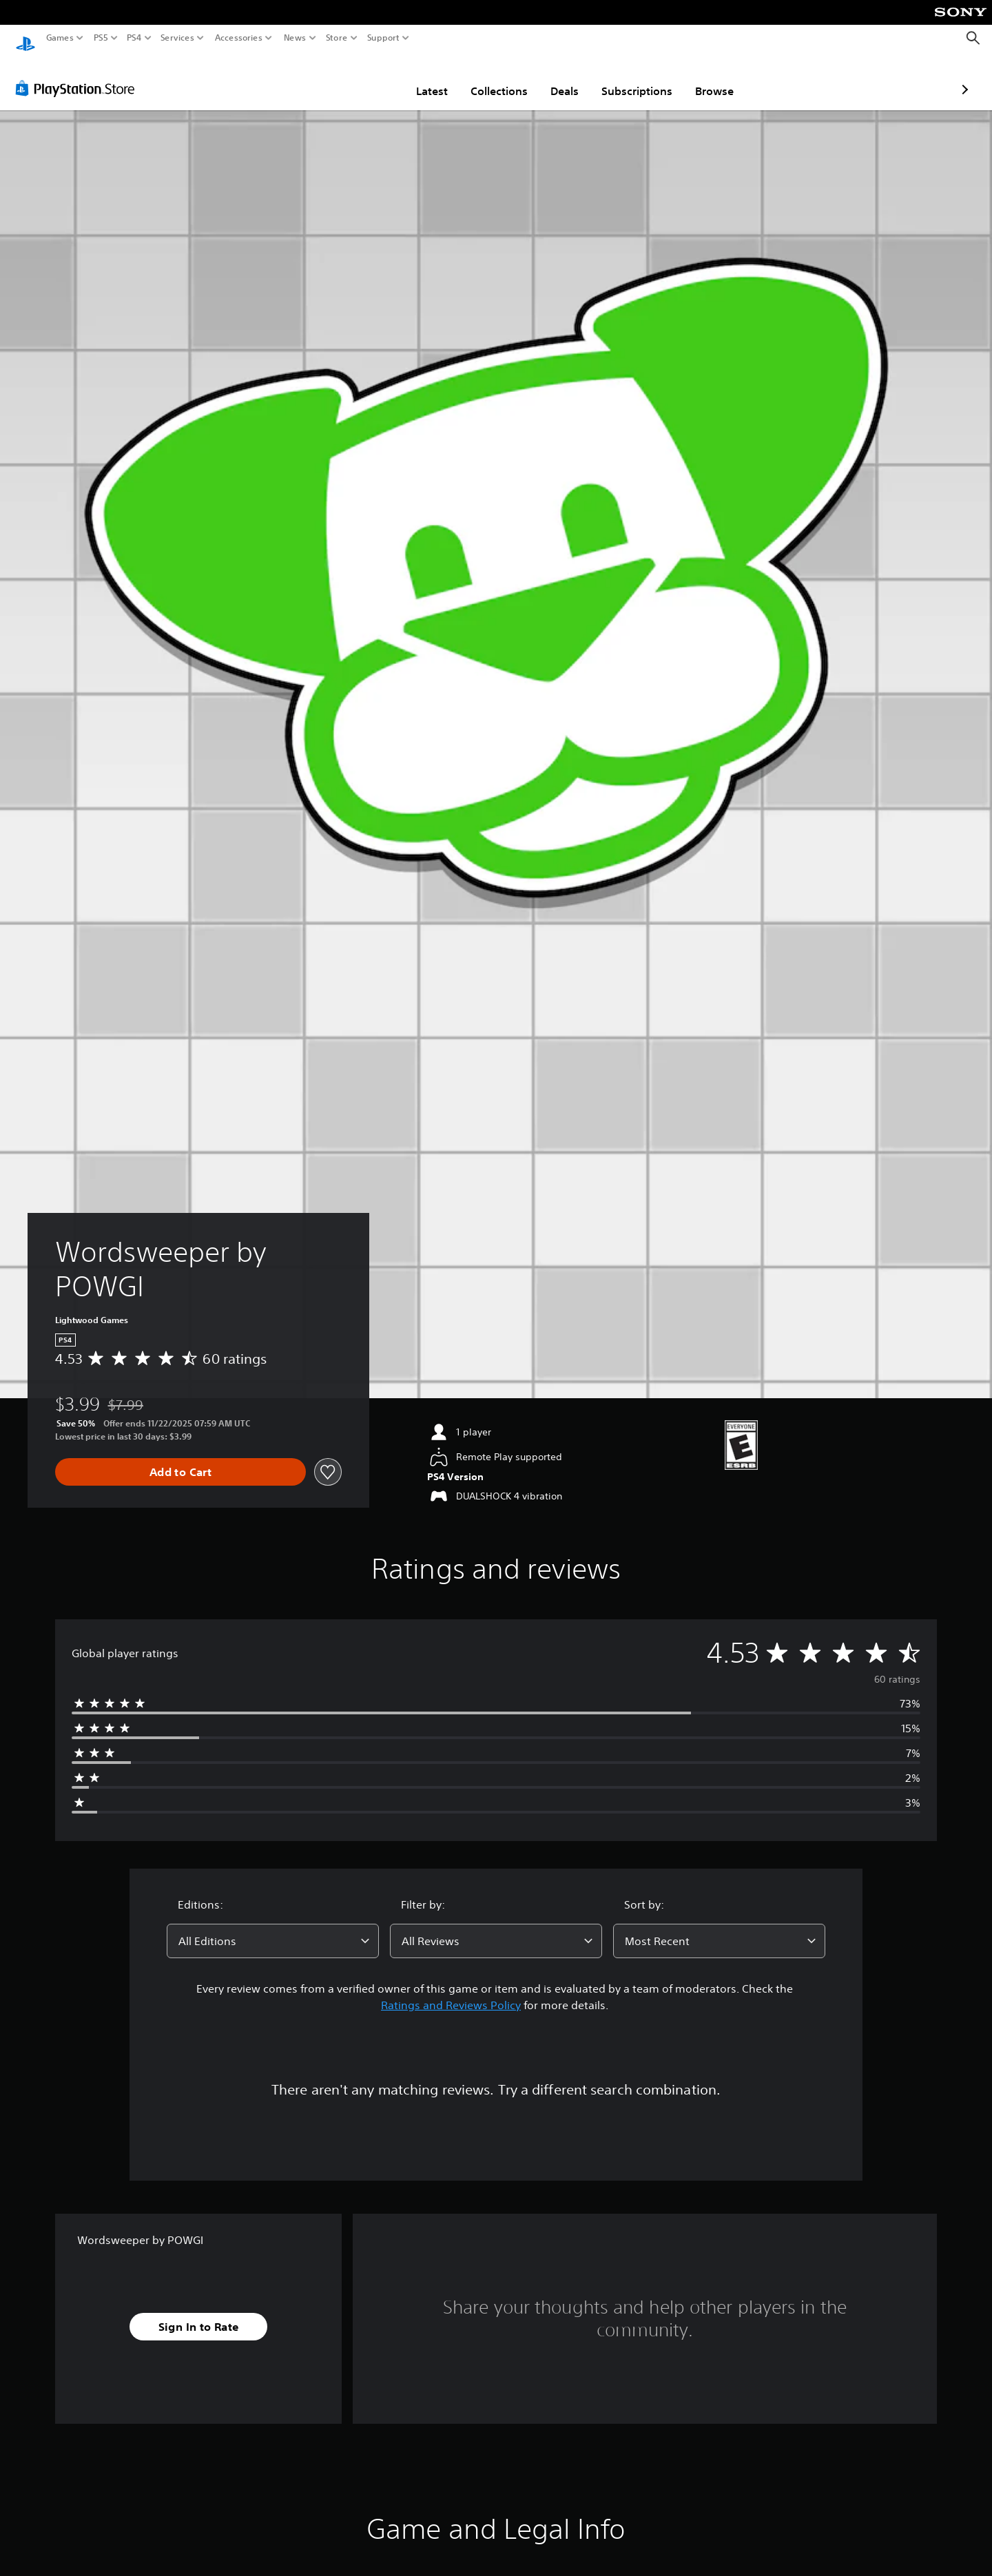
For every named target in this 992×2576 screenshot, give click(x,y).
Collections (418, 78)
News (295, 37)
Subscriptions (556, 78)
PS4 (134, 37)
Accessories (238, 37)
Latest (351, 78)
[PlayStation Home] (25, 38)
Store (336, 37)
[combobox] (273, 1928)
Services (177, 37)
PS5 (101, 37)
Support (383, 37)
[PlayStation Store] (79, 75)
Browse (633, 78)
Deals (484, 78)
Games (60, 37)
